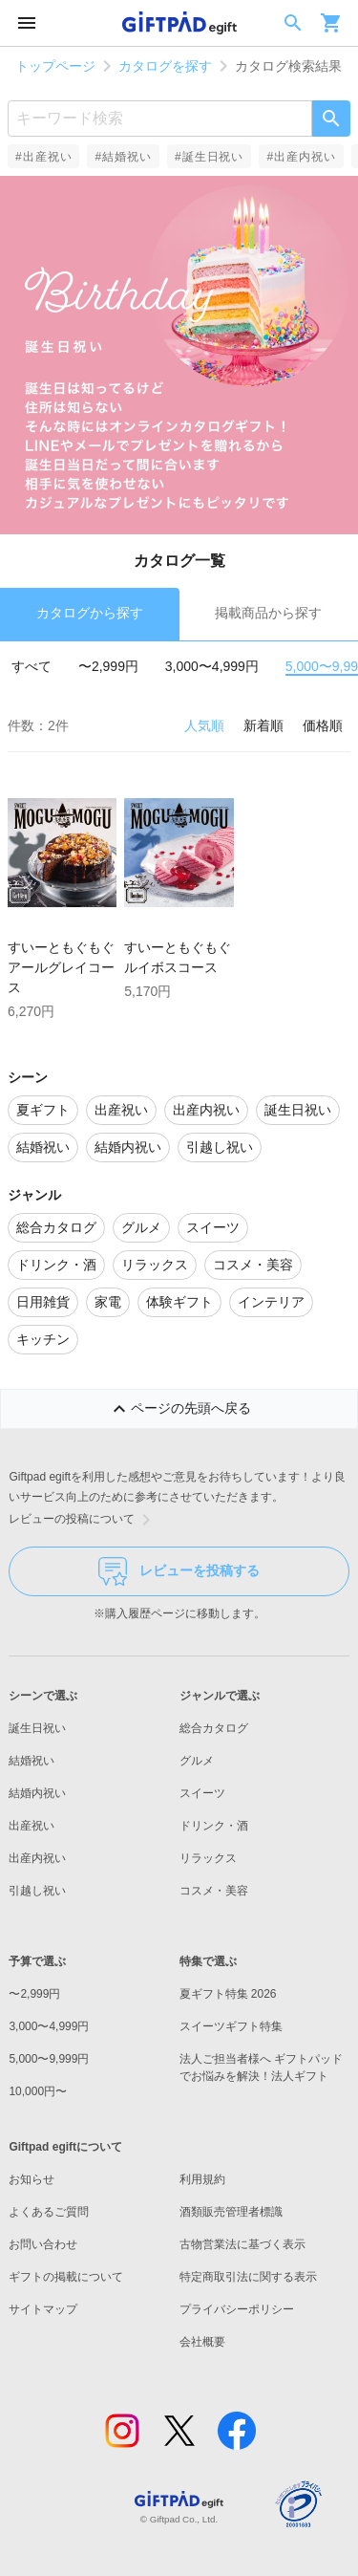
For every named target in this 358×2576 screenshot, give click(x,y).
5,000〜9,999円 (49, 2059)
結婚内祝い (37, 1793)
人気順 (204, 725)
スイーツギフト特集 (231, 2026)
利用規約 (202, 2179)
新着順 (263, 725)
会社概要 (202, 2342)
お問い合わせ (43, 2244)
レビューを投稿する (179, 1571)
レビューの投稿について (83, 1519)
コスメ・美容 (213, 1890)
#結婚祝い (123, 156)
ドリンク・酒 (213, 1825)
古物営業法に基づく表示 (242, 2244)
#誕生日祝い (209, 156)
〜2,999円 (108, 666)
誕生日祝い (37, 1728)
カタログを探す (165, 66)
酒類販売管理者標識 (231, 2212)
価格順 (323, 725)
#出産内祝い (300, 156)
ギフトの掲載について (66, 2277)
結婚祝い (31, 1760)
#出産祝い (43, 156)
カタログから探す (89, 612)
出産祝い (31, 1825)
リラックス (208, 1858)
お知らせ (31, 2179)
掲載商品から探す (268, 612)
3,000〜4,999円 (212, 666)
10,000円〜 (38, 2091)
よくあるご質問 (49, 2212)
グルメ (196, 1760)
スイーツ (202, 1793)
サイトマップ (43, 2309)
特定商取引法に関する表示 (248, 2277)
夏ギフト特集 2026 (228, 1994)
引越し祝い (37, 1890)
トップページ (55, 66)
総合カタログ (213, 1728)
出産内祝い (37, 1858)
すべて (31, 666)
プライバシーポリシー (236, 2309)
